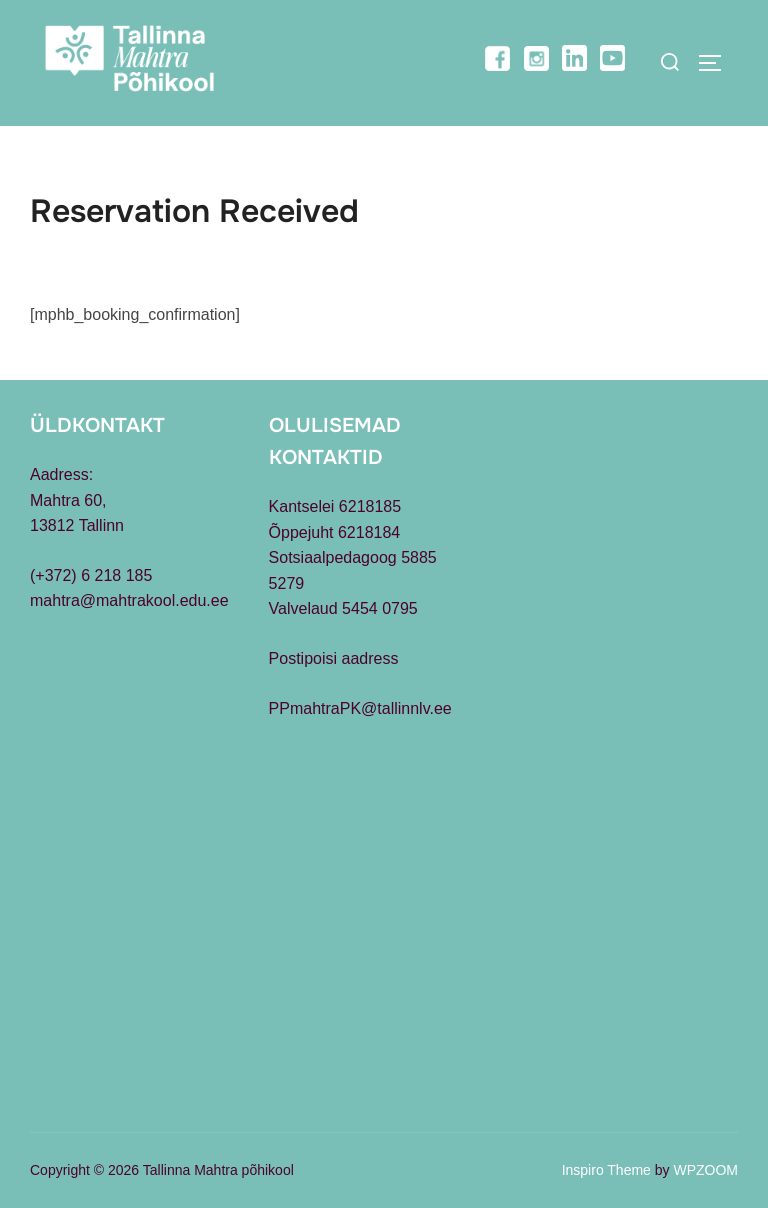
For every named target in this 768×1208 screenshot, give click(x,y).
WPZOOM (705, 1170)
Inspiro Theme (606, 1170)
